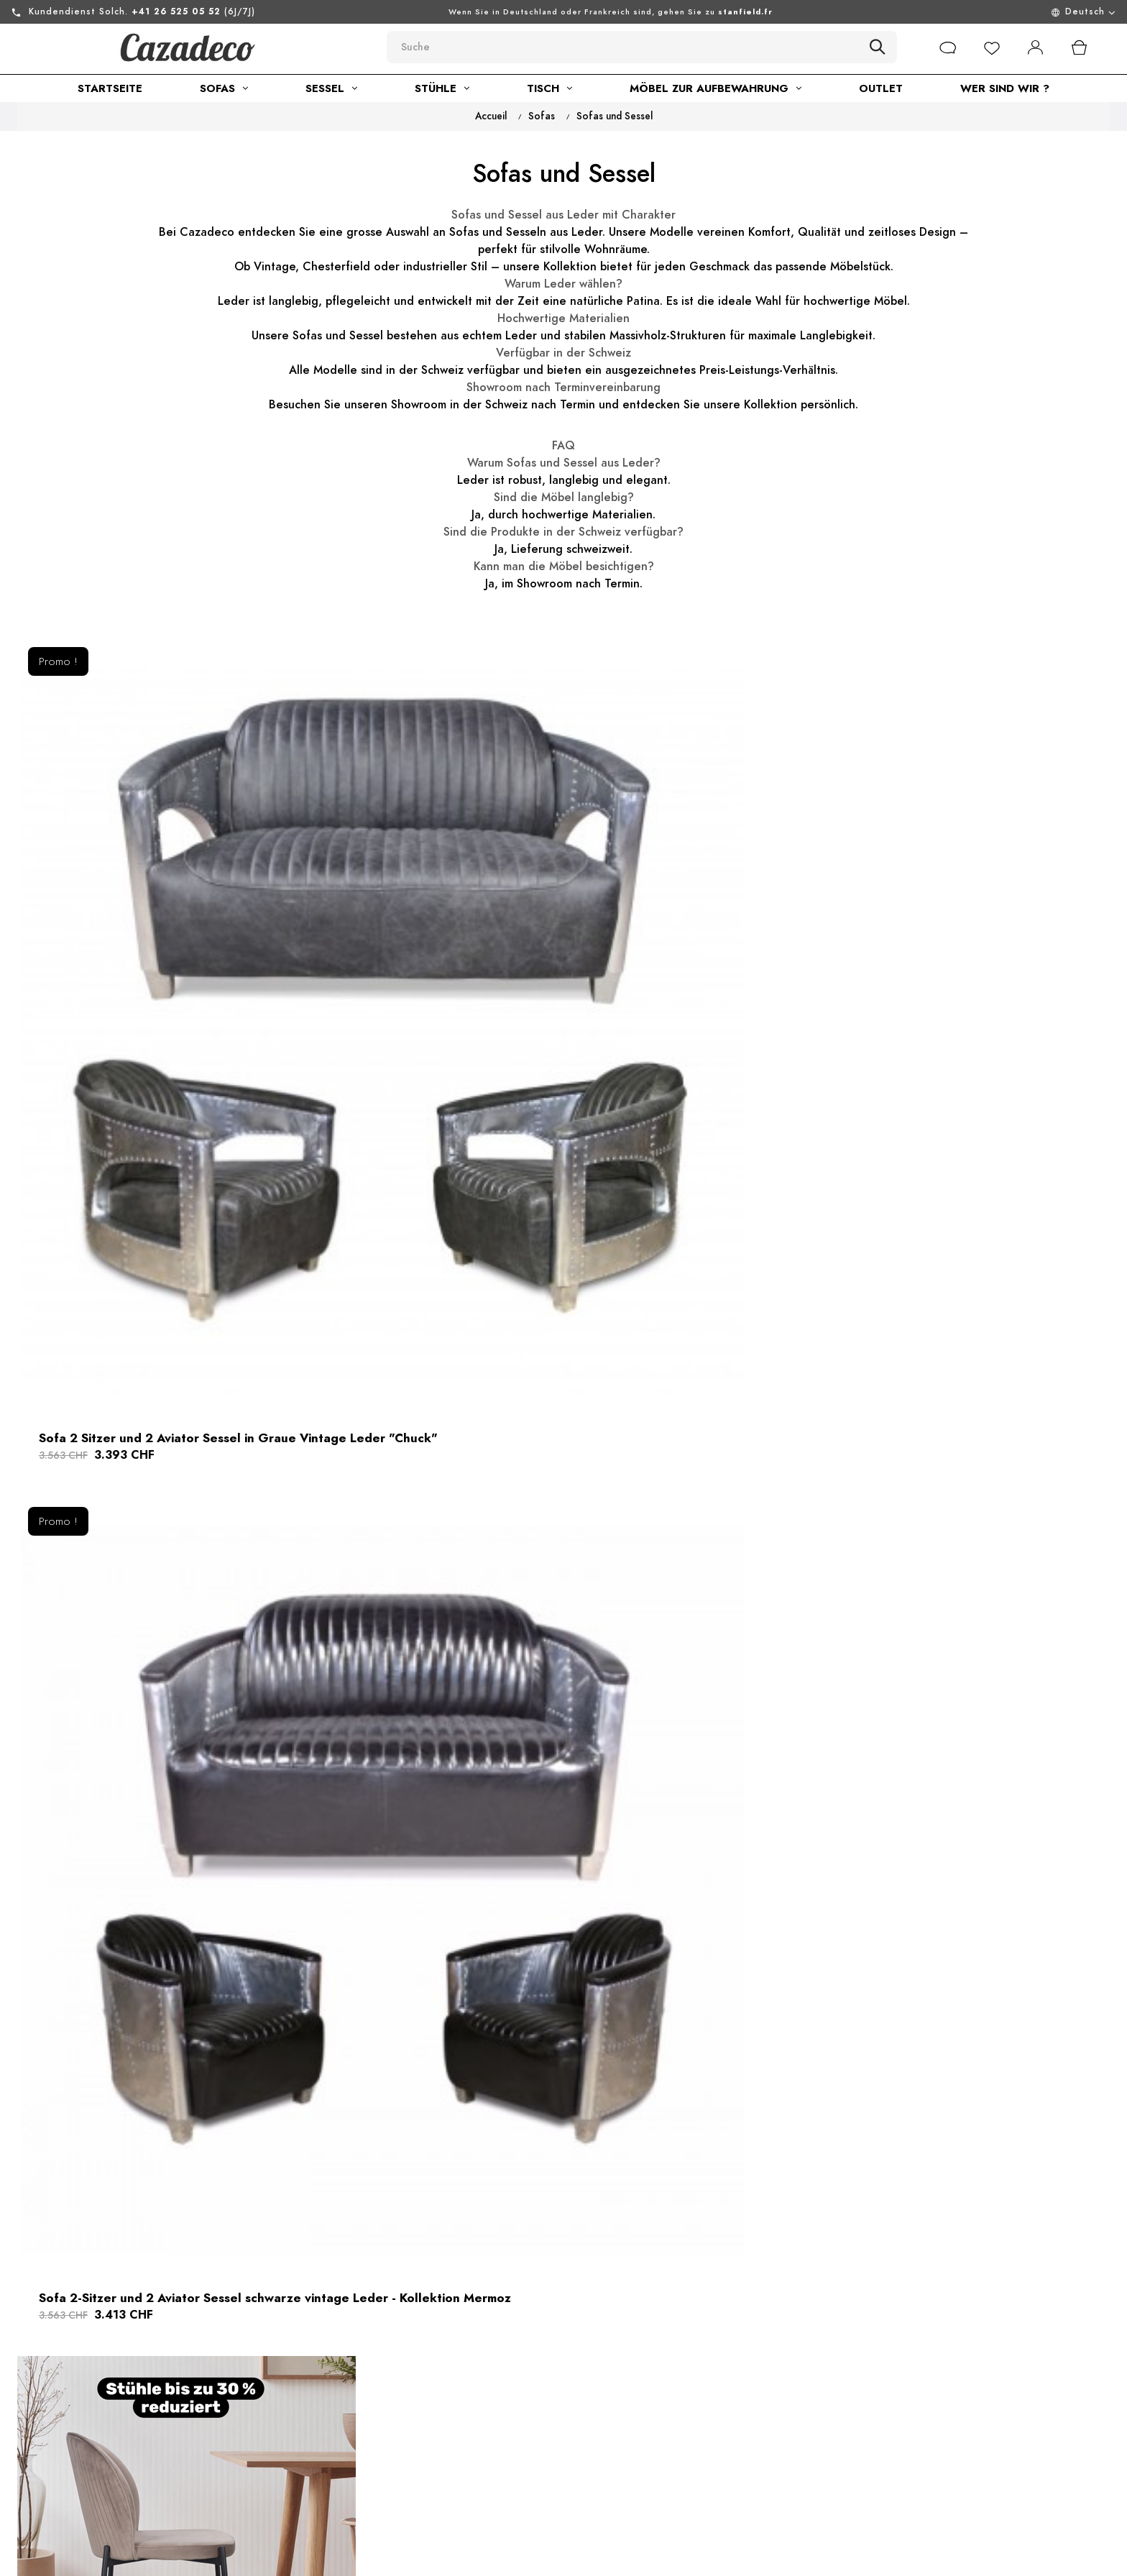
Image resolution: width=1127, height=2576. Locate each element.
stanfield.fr (745, 11)
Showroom (336, 2473)
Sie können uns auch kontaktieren (155, 2490)
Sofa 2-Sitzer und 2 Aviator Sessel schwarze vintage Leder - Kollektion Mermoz (549, 1014)
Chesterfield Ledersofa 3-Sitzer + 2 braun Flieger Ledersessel (171, 1460)
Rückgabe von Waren (577, 2395)
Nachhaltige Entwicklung (374, 2447)
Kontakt (541, 2370)
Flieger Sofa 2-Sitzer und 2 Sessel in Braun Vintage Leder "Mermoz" (915, 1460)
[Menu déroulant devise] (986, 12)
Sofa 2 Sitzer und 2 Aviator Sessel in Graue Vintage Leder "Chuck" (174, 1014)
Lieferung (547, 2447)
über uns (332, 2370)
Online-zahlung (561, 2473)
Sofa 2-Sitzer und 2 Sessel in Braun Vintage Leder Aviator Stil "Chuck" (547, 1460)
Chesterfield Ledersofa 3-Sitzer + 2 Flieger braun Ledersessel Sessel (917, 1906)
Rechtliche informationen (376, 2395)
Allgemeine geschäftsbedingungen (402, 2421)
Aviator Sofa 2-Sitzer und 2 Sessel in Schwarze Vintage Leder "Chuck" (556, 1906)
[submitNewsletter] (1053, 2408)
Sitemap (542, 2421)
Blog (321, 2499)
